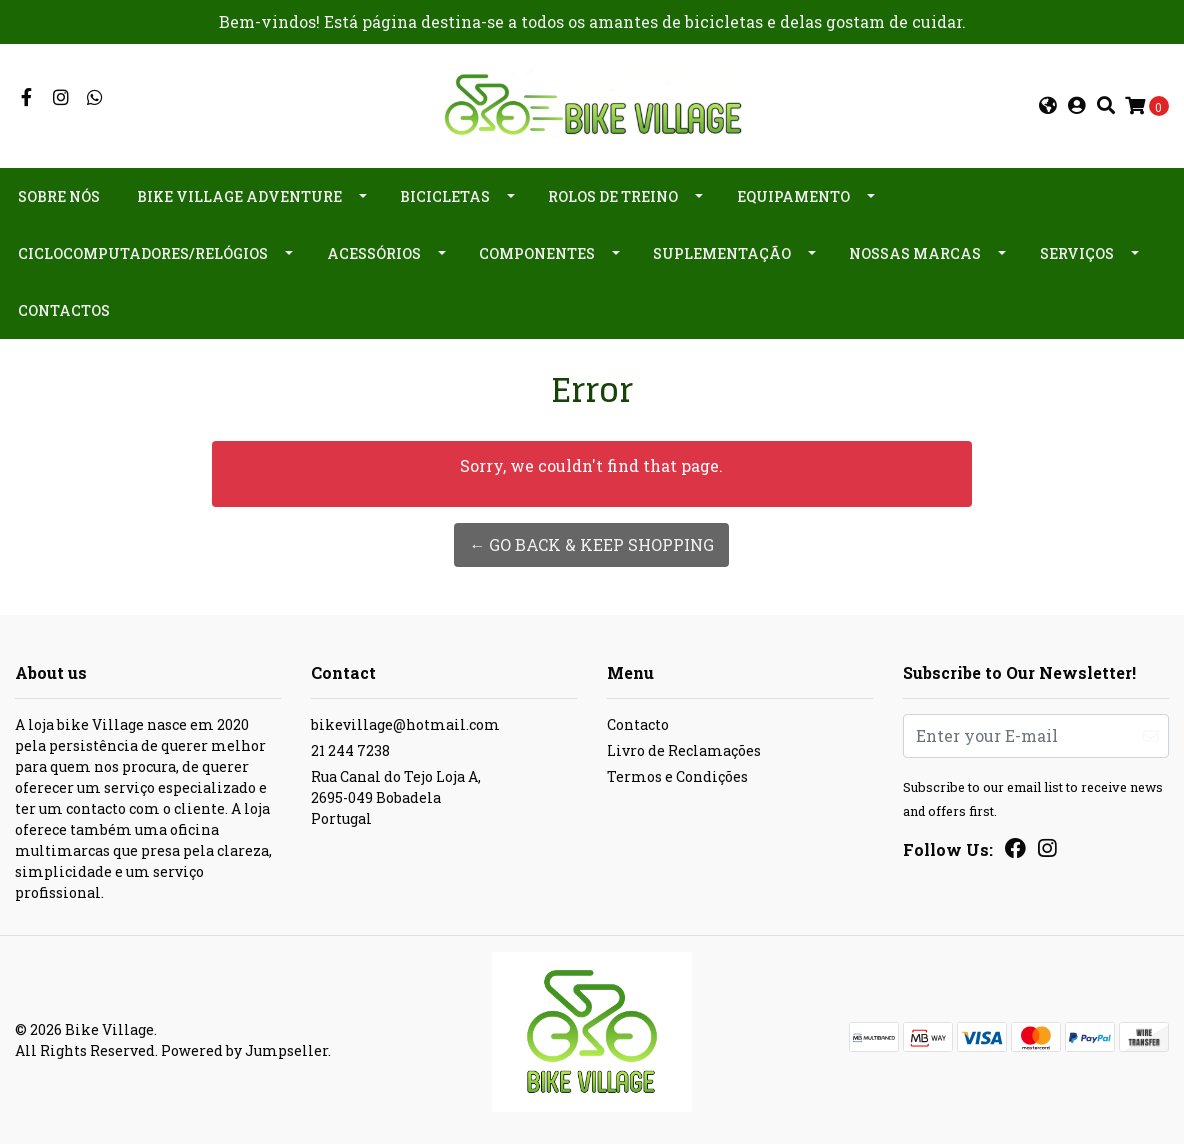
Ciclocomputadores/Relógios (143, 253)
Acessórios (374, 253)
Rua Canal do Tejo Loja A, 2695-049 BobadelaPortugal (396, 797)
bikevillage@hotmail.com (405, 724)
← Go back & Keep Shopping (591, 544)
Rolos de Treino (613, 196)
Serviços (1077, 253)
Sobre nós (59, 196)
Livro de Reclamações (684, 750)
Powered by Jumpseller (244, 1050)
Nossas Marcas (915, 253)
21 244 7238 (350, 750)
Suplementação (722, 253)
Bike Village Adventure (239, 196)
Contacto (638, 724)
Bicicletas (445, 196)
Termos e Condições (677, 776)
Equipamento (793, 196)
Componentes (537, 253)
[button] (1048, 106)
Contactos (64, 310)
